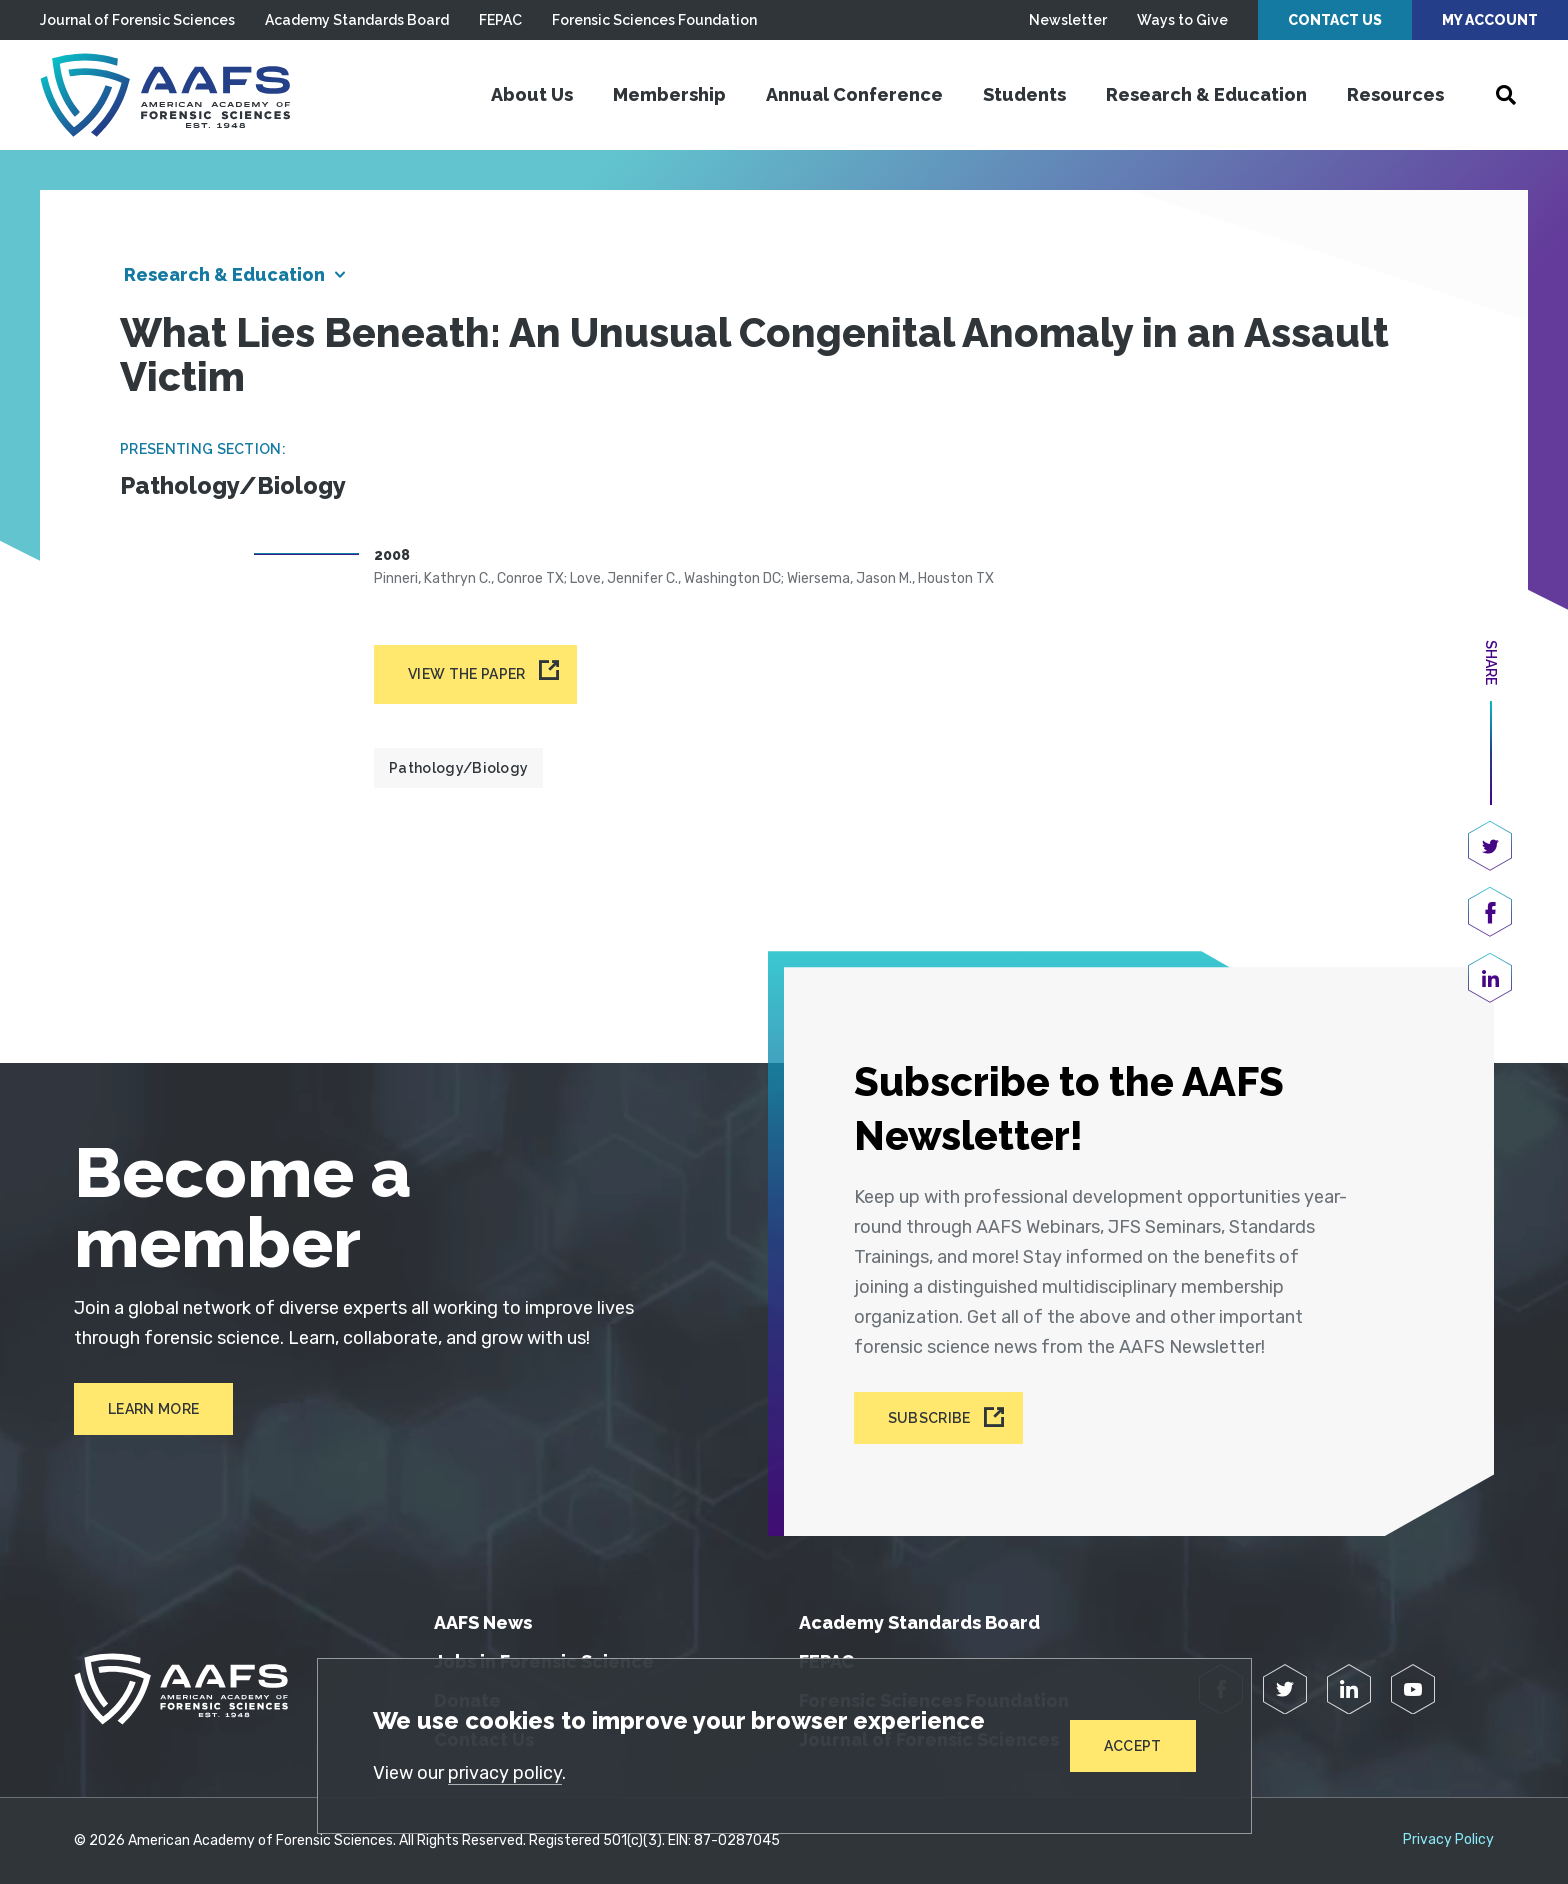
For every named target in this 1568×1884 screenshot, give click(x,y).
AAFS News (483, 1622)
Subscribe (929, 1418)
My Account (1490, 20)
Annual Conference (854, 94)
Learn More (153, 1409)
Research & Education (1206, 94)
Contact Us (1335, 20)
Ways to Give (1182, 20)
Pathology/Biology (458, 768)
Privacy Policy (1448, 1840)
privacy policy (505, 1773)
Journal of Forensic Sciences (137, 20)
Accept (1133, 1746)
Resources (1395, 94)
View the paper (466, 674)
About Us (532, 94)
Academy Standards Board (357, 20)
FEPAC (500, 20)
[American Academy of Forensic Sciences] (165, 95)
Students (1024, 94)
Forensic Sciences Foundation (654, 20)
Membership (669, 94)
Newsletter (1068, 20)
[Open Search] (1506, 95)
